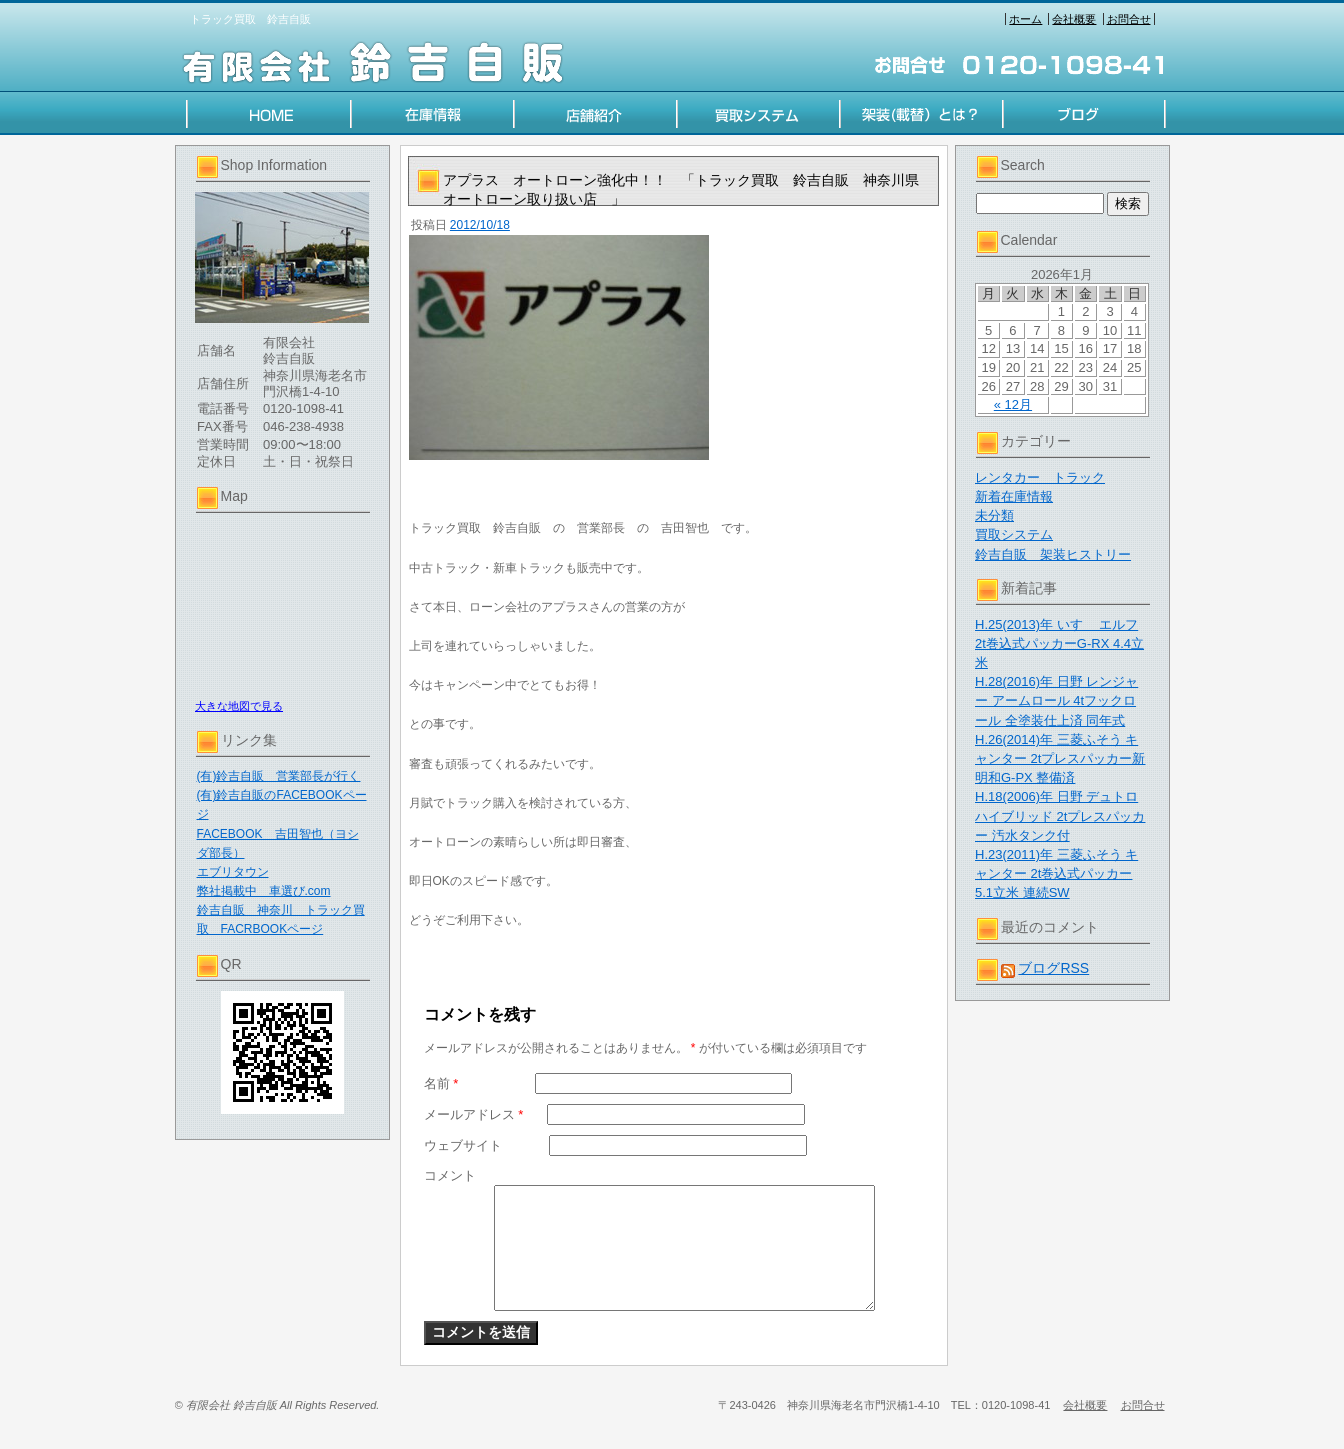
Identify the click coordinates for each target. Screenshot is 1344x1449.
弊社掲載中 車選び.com (264, 891)
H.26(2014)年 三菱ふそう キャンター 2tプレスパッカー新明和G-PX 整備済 (1060, 758)
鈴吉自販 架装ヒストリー (1053, 554)
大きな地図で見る (239, 706)
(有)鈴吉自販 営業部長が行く (279, 776)
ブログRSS (1053, 968)
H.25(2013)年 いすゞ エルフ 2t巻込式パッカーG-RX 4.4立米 (1059, 643)
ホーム (1025, 19)
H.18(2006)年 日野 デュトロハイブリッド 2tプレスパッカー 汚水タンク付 (1060, 815)
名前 (441, 1083)
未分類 (994, 515)
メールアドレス (474, 1114)
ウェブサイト (463, 1145)
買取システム (1014, 534)
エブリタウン (233, 872)
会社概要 (1074, 19)
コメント (450, 1175)
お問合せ (1129, 19)
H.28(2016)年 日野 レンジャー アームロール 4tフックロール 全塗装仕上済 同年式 (1056, 700)
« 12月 (1013, 404)
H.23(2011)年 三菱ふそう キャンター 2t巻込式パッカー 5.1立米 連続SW (1056, 873)
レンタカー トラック (1040, 477)
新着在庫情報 (1014, 496)
